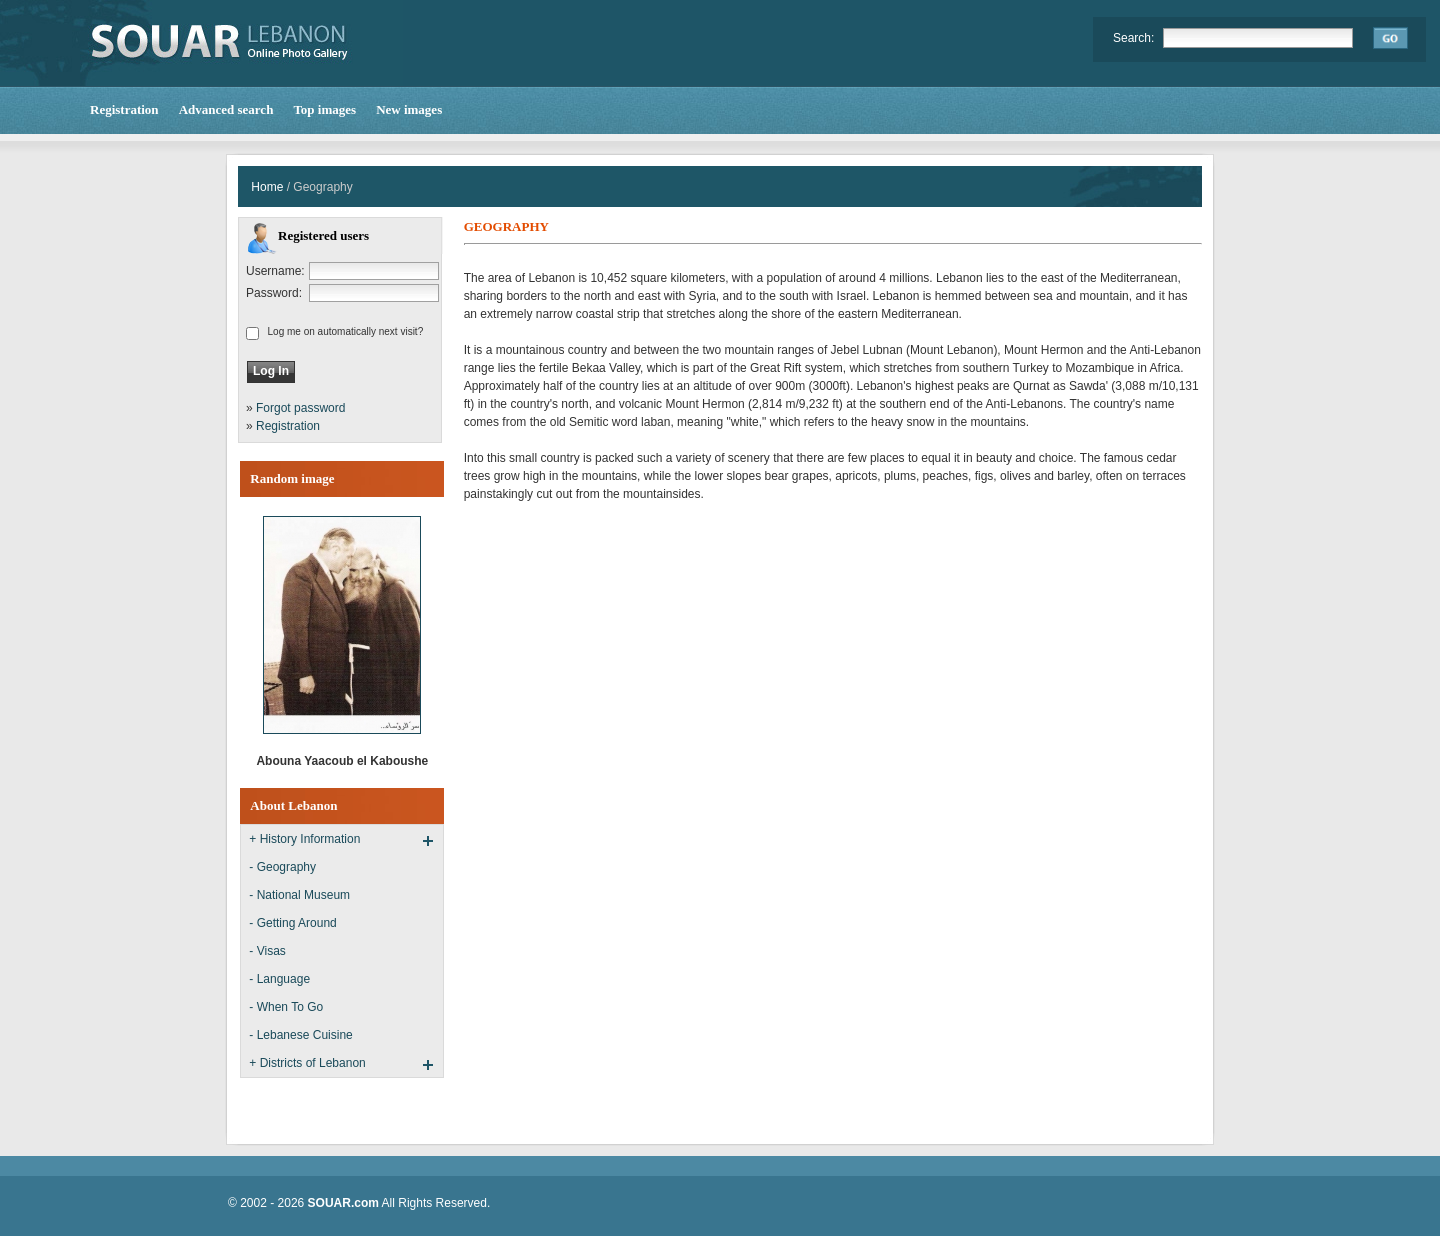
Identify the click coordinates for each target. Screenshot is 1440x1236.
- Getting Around (292, 923)
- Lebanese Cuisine (300, 1035)
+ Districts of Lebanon (307, 1063)
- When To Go (286, 1007)
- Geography (282, 867)
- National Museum (299, 895)
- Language (279, 979)
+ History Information (304, 839)
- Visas (267, 951)
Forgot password (300, 408)
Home (267, 187)
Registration (288, 426)
